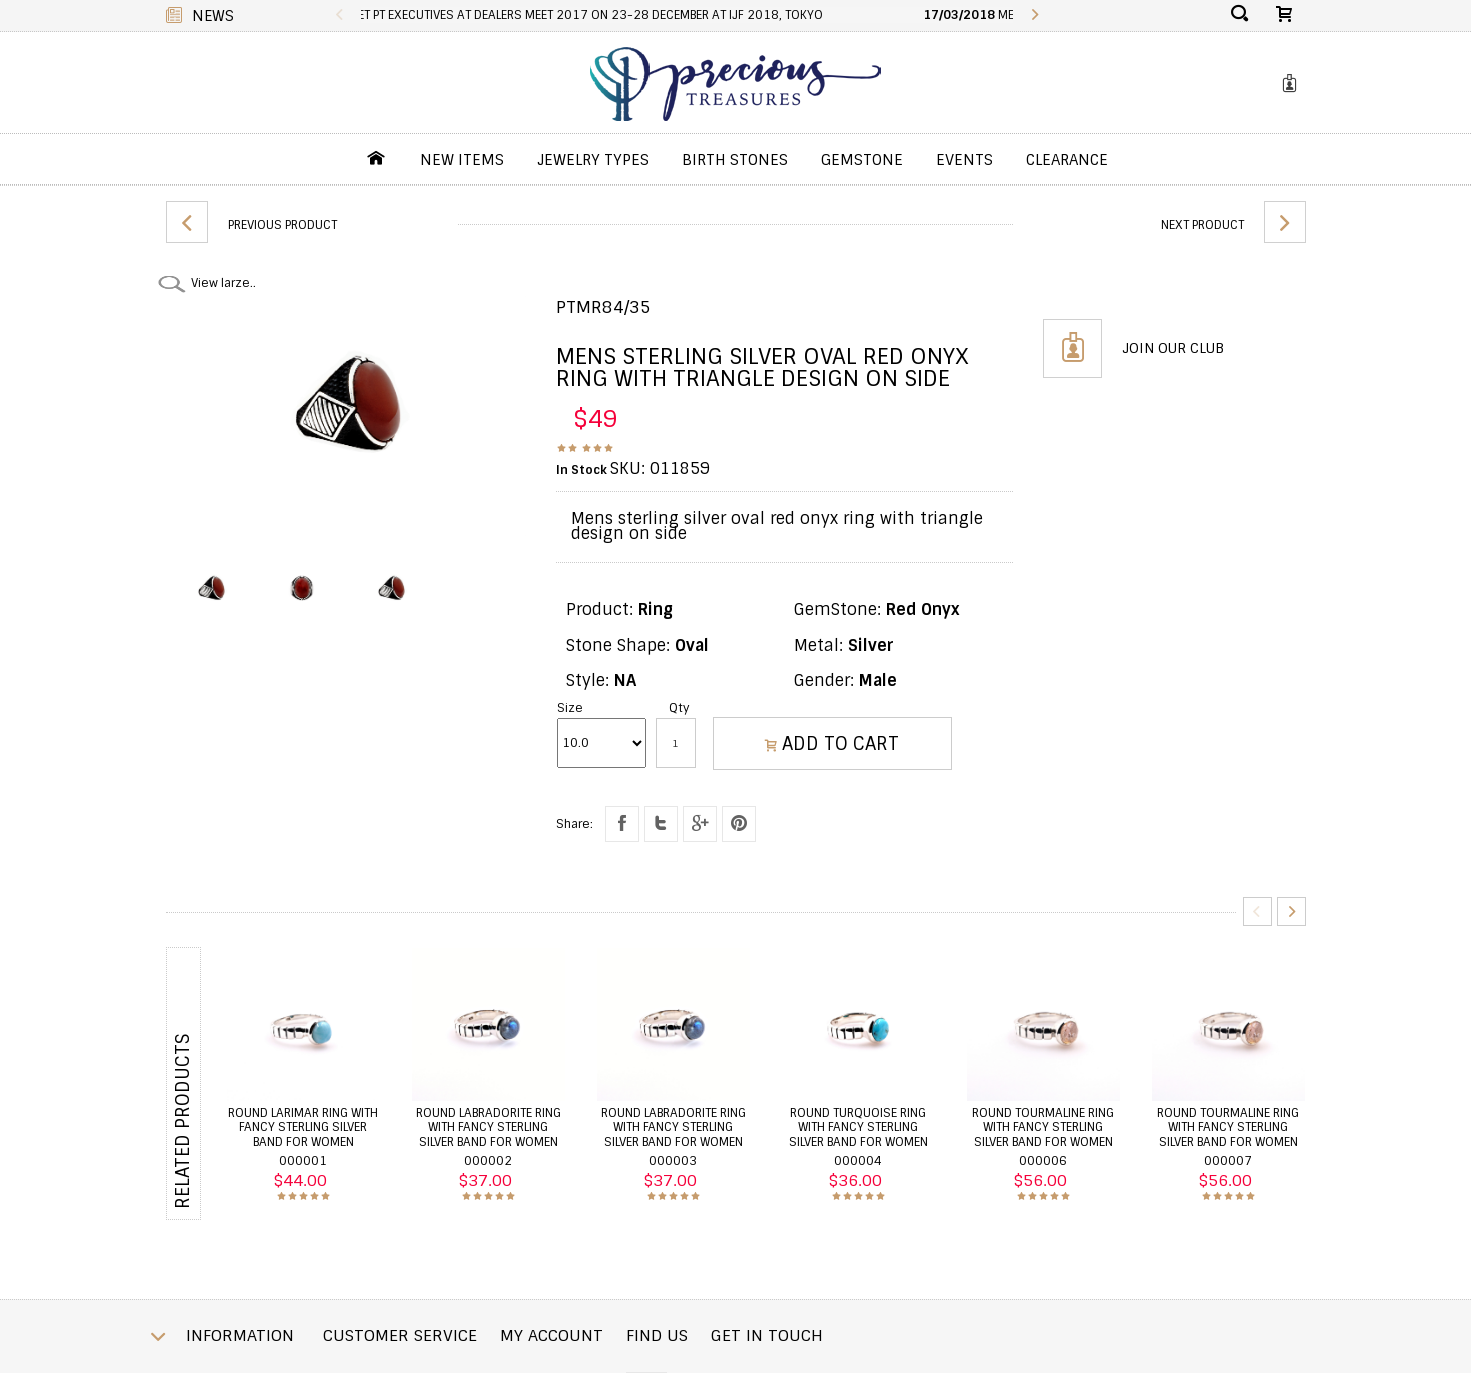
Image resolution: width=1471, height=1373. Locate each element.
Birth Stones (735, 160)
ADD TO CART (832, 744)
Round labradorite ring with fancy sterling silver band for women (488, 1127)
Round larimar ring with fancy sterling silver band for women (303, 1127)
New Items (462, 160)
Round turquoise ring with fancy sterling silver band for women (858, 1127)
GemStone (862, 160)
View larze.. (223, 283)
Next (1033, 15)
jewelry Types (593, 160)
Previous (340, 15)
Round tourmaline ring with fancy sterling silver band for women (1043, 1127)
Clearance (1067, 160)
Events (964, 160)
